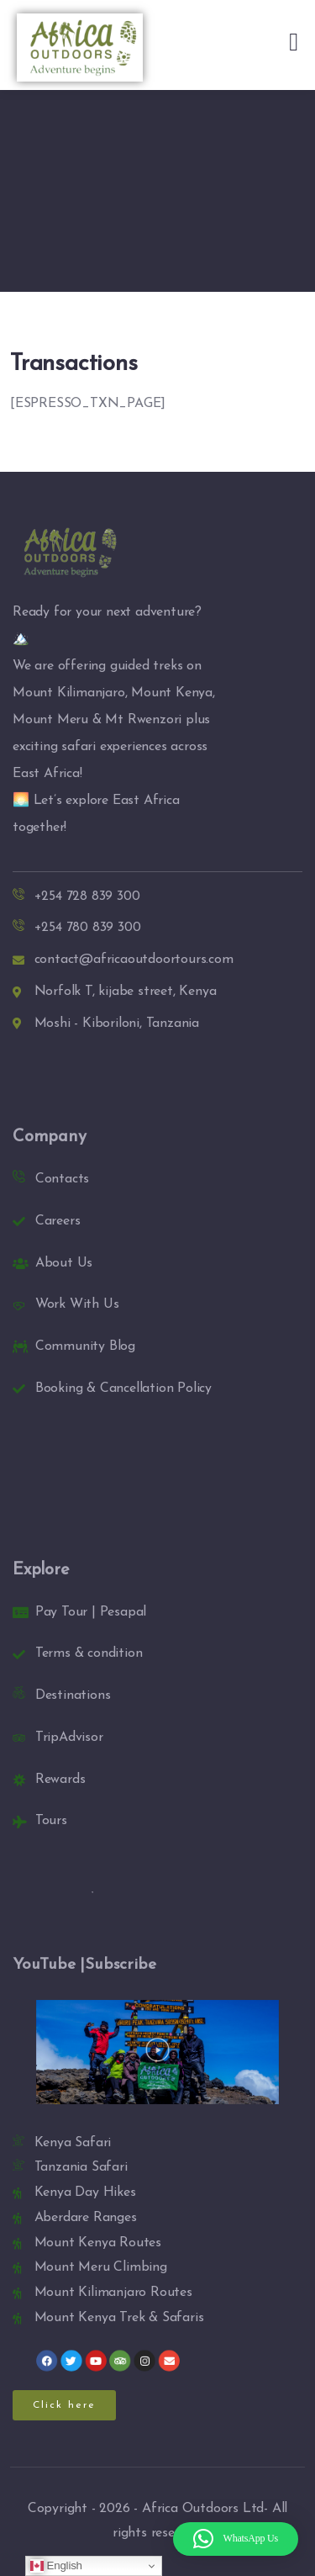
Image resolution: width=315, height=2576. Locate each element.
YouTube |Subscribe (84, 1965)
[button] (157, 2051)
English (56, 2566)
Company (50, 1137)
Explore (41, 1570)
